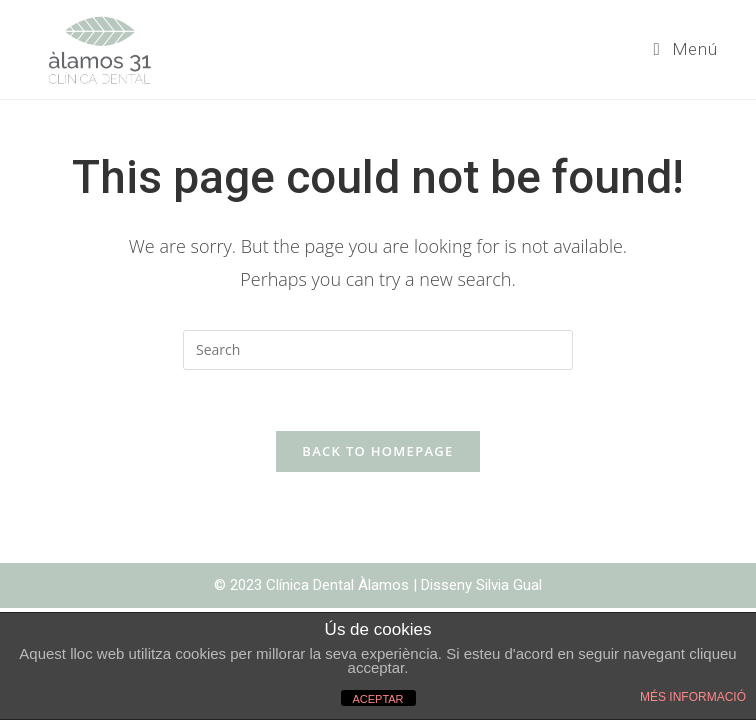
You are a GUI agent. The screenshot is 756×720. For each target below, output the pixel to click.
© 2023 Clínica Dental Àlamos (313, 585)
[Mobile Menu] (686, 49)
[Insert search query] (378, 350)
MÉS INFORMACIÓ (693, 697)
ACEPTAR (377, 699)
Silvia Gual (509, 585)
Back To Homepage (377, 451)
